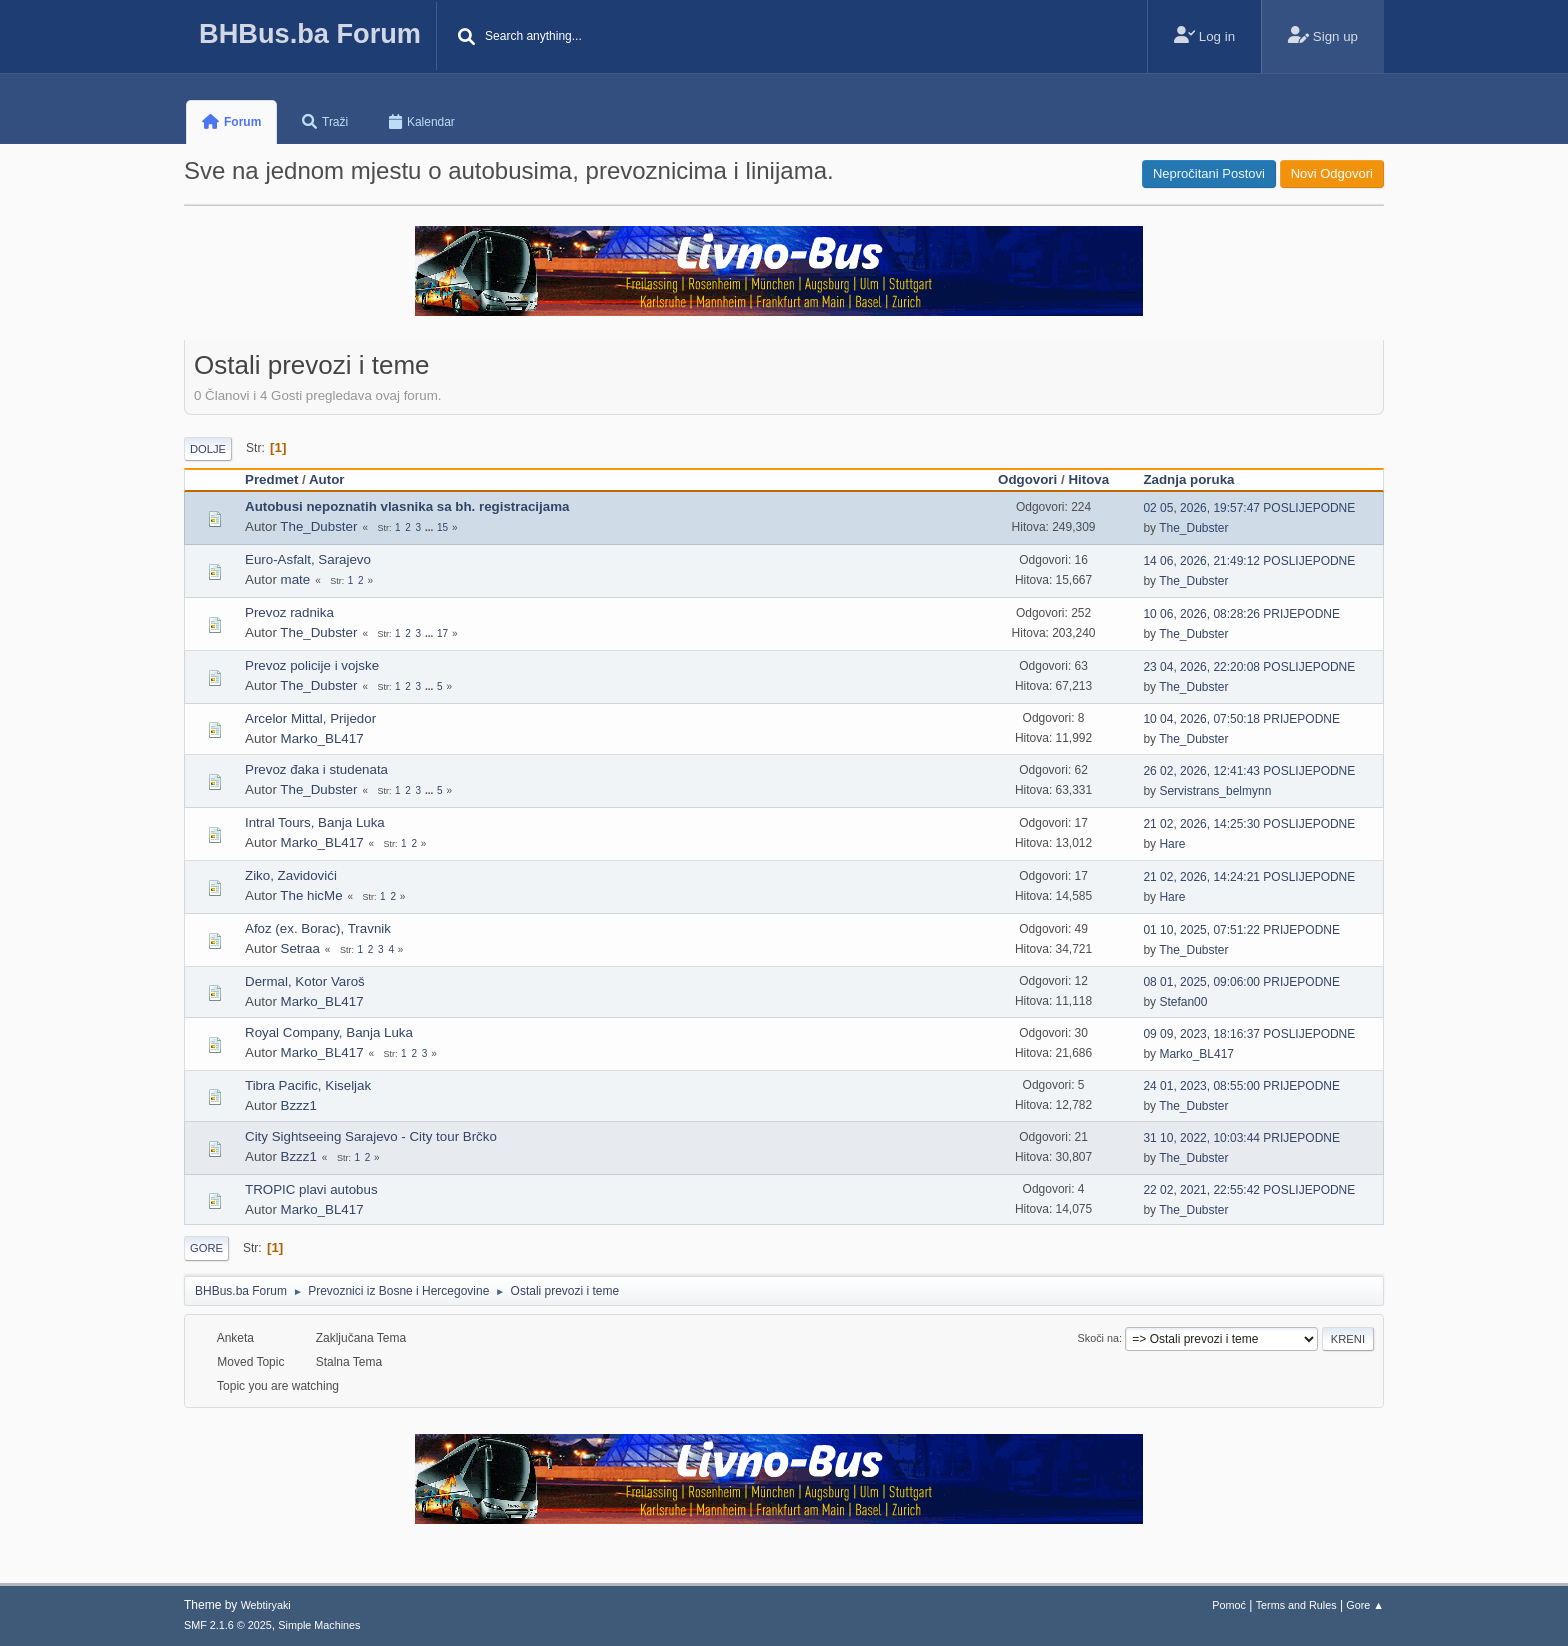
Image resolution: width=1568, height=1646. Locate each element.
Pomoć (1229, 1605)
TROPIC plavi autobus (311, 1189)
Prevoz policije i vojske (312, 665)
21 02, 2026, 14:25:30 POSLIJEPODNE (1249, 824)
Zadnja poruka (1197, 479)
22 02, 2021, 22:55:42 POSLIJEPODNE (1249, 1190)
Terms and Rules (1296, 1605)
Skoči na (1098, 1338)
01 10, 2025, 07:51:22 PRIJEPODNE (1241, 930)
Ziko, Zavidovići (291, 875)
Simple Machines (319, 1625)
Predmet (271, 479)
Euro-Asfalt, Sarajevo (308, 559)
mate (296, 579)
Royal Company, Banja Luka (329, 1032)
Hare (1172, 844)
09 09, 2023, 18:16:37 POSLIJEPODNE (1249, 1034)
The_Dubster (318, 526)
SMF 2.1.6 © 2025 (228, 1625)
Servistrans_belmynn (1215, 791)
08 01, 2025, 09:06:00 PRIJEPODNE (1241, 982)
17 (442, 633)
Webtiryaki (266, 1605)
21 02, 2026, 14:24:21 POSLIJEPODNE (1249, 877)
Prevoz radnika (289, 612)
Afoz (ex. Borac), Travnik (318, 928)
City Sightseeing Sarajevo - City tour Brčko (371, 1136)
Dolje (208, 449)
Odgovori (1027, 479)
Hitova (1088, 479)
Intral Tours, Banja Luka (315, 822)
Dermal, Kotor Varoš (305, 981)
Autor (327, 479)
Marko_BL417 (322, 738)
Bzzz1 (299, 1105)
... (430, 527)
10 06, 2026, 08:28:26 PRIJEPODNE (1241, 614)
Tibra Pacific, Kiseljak (308, 1085)
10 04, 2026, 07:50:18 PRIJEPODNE (1241, 719)
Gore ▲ (1365, 1605)
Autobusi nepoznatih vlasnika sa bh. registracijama (407, 506)
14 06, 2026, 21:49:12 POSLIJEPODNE (1249, 561)
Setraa (300, 948)
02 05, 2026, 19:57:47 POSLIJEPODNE (1249, 508)
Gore (206, 1248)
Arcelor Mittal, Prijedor (310, 718)
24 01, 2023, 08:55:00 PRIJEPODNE (1241, 1086)
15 (442, 527)
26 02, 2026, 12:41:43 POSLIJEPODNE (1249, 771)
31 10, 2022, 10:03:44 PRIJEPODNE (1241, 1138)
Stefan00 (1183, 1002)
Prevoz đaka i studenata (316, 769)
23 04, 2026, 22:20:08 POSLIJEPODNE (1249, 667)
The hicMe (311, 895)
